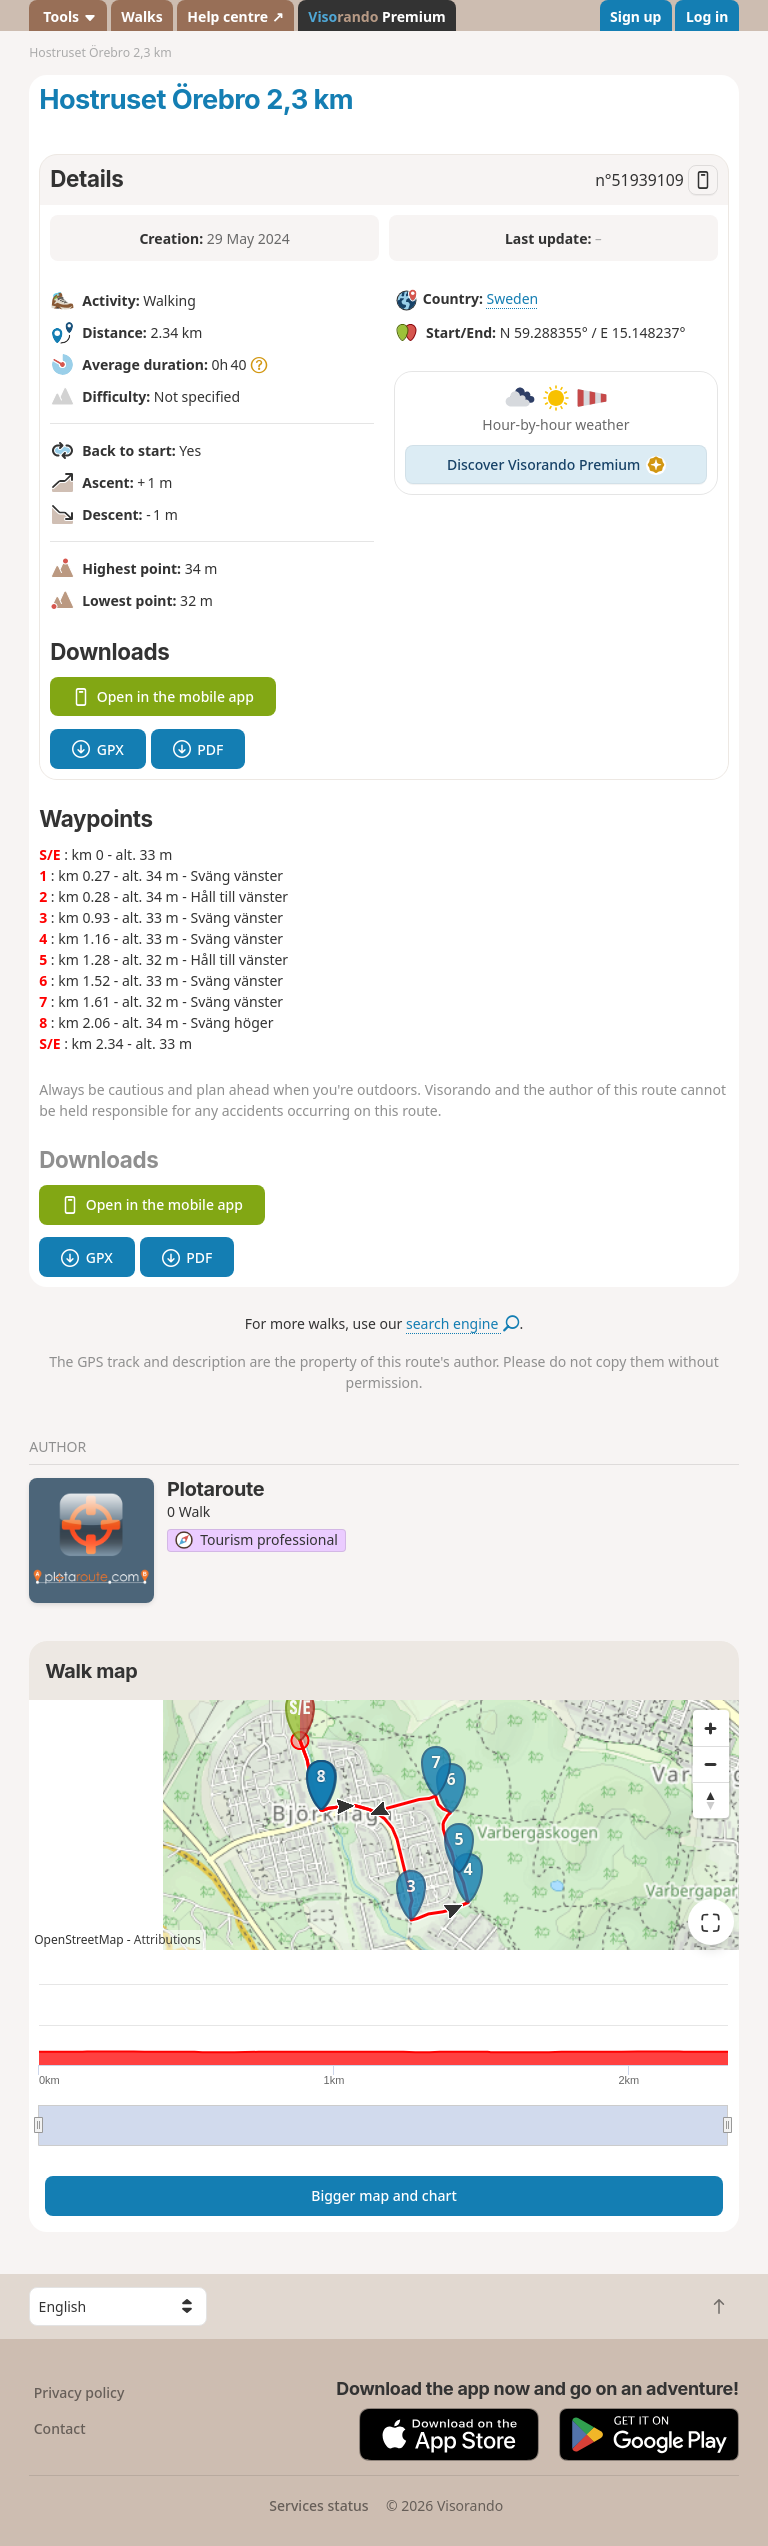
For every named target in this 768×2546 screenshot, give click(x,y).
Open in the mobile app (163, 696)
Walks (142, 16)
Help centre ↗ (235, 16)
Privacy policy (79, 2392)
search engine (462, 1323)
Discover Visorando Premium (556, 464)
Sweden (512, 298)
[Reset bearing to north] (711, 1800)
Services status (318, 2505)
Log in (707, 16)
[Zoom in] (711, 1728)
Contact (60, 2428)
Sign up (635, 16)
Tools (68, 16)
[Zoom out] (711, 1764)
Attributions (167, 1939)
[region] (384, 1825)
